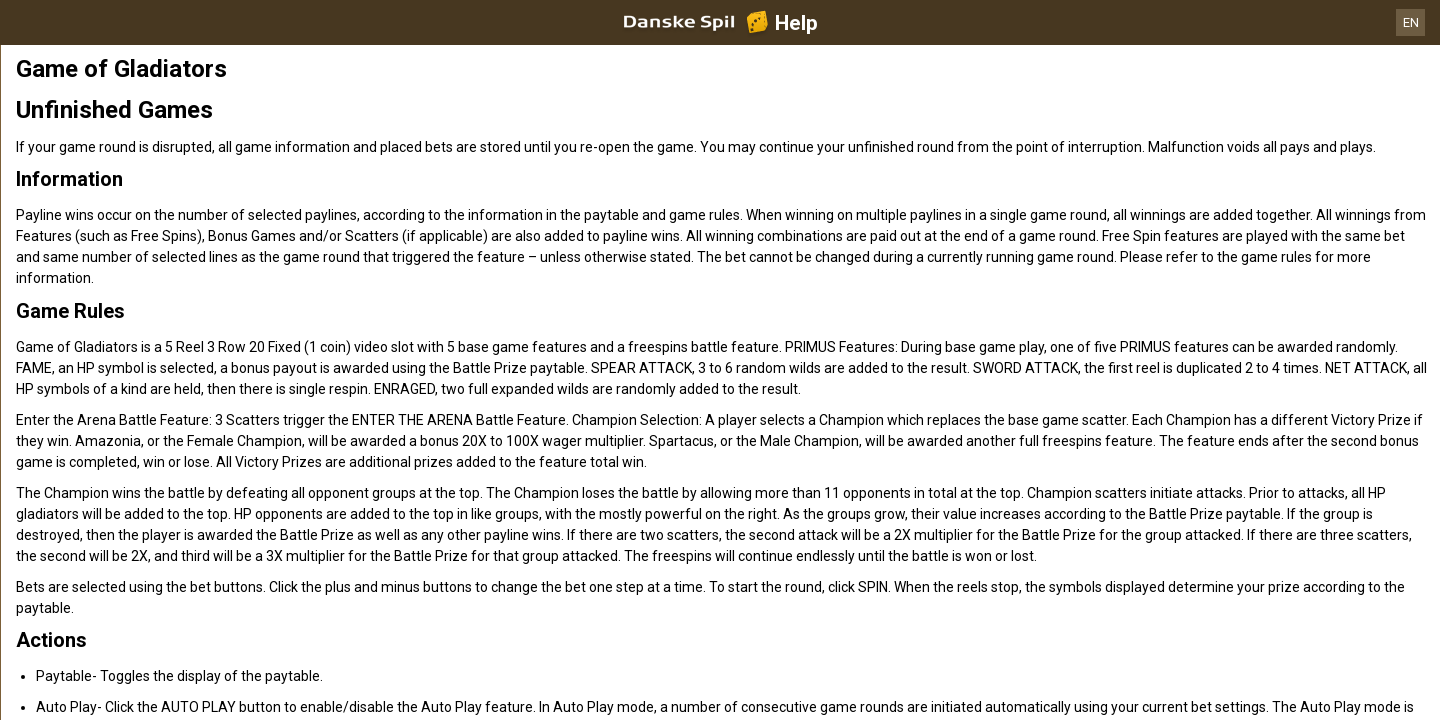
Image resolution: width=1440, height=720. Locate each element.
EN (1411, 22)
